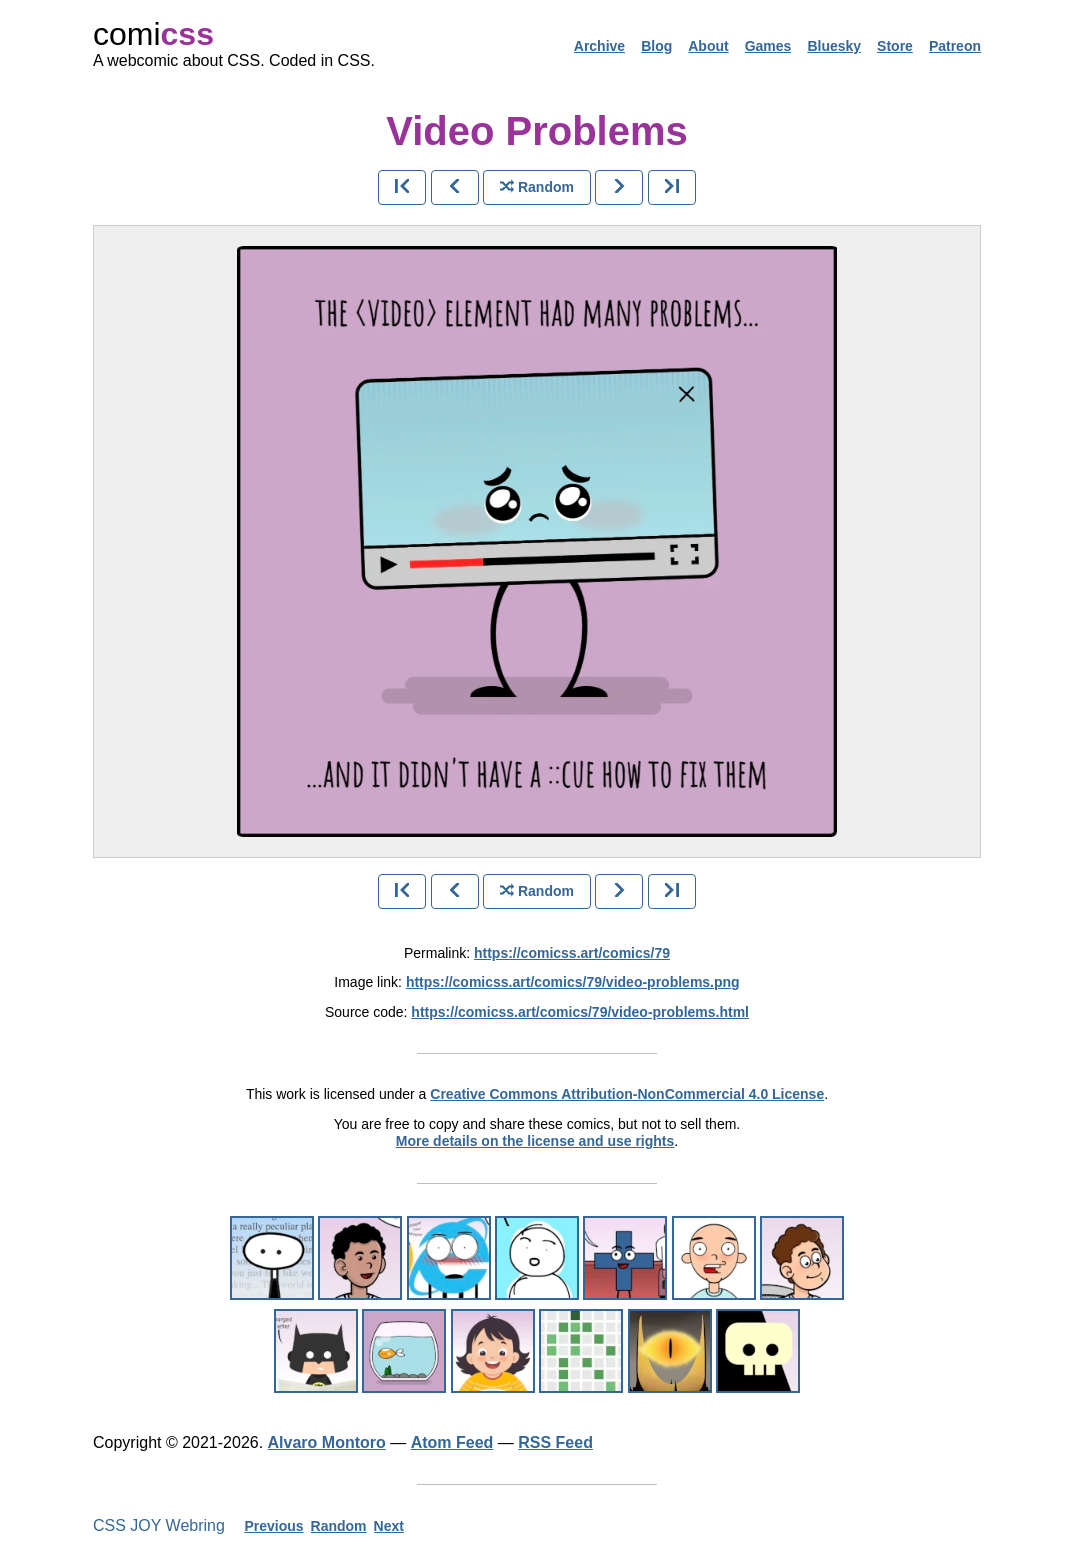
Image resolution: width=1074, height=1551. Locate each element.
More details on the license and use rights (535, 1141)
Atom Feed (452, 1442)
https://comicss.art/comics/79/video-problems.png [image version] (573, 982)
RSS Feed (555, 1442)
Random (339, 1526)
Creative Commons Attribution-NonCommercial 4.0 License (627, 1094)
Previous (273, 1526)
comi (153, 34)
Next (389, 1526)
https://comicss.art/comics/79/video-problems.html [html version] (580, 1012)
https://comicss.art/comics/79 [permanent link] (572, 953)
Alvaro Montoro (327, 1442)
